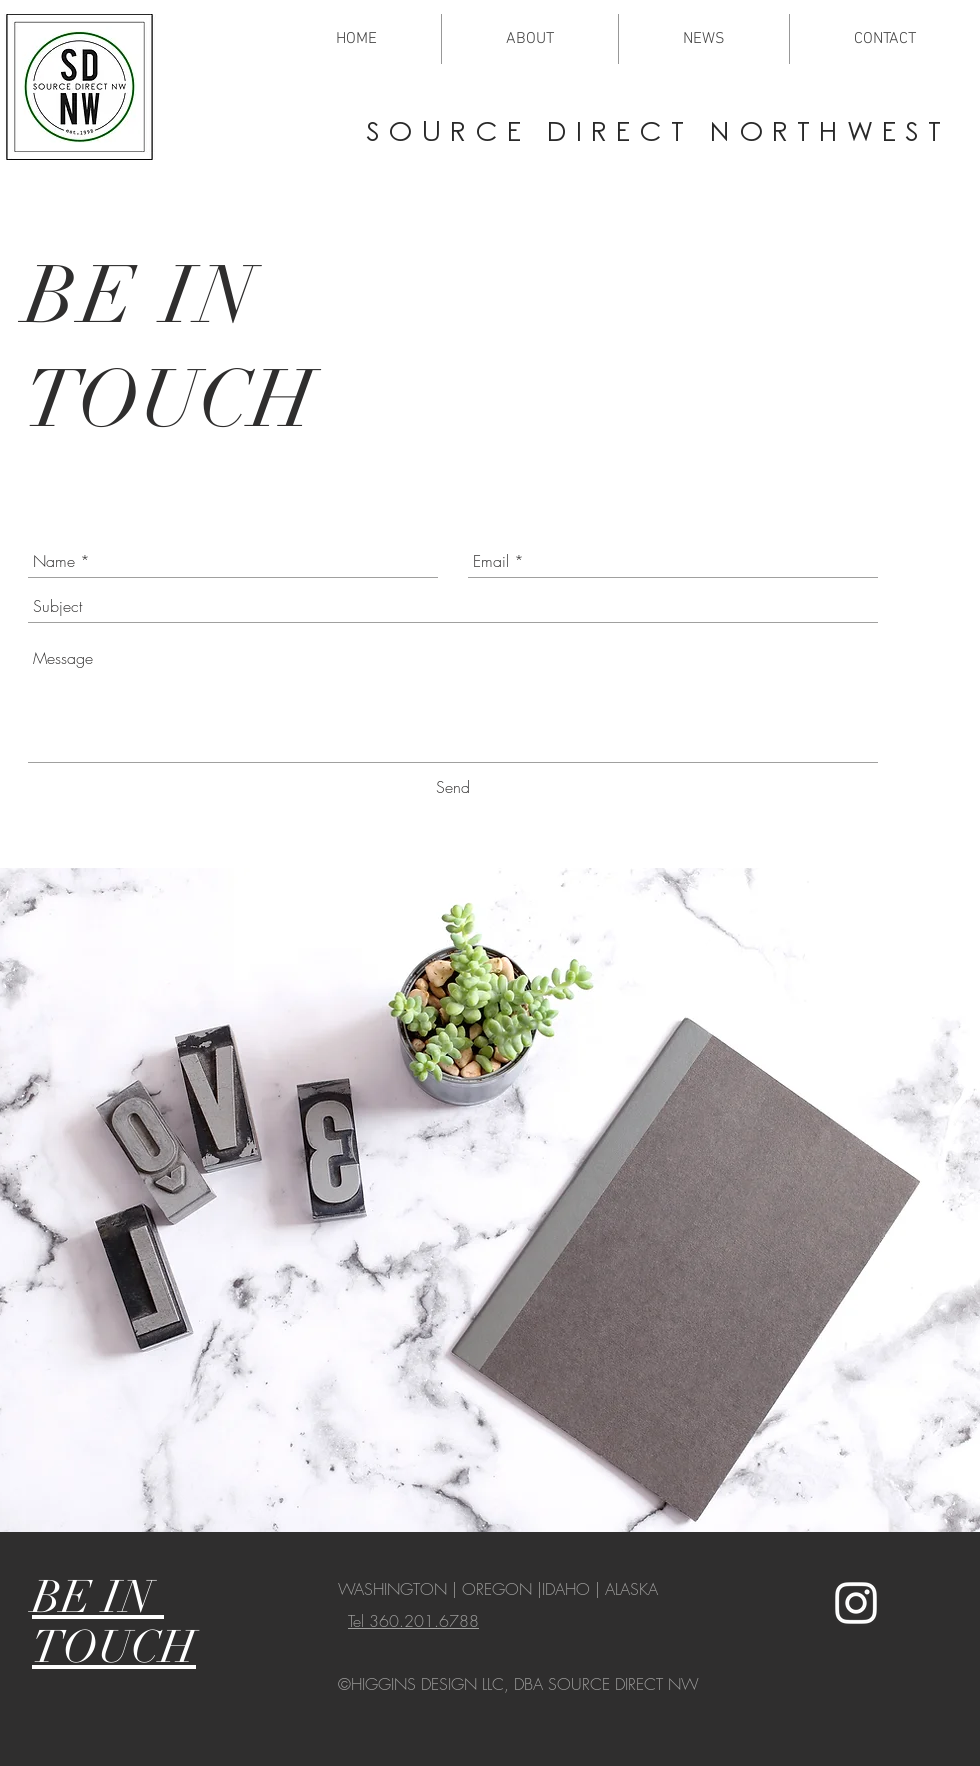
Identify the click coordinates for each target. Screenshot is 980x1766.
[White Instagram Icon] (856, 1603)
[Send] (453, 787)
